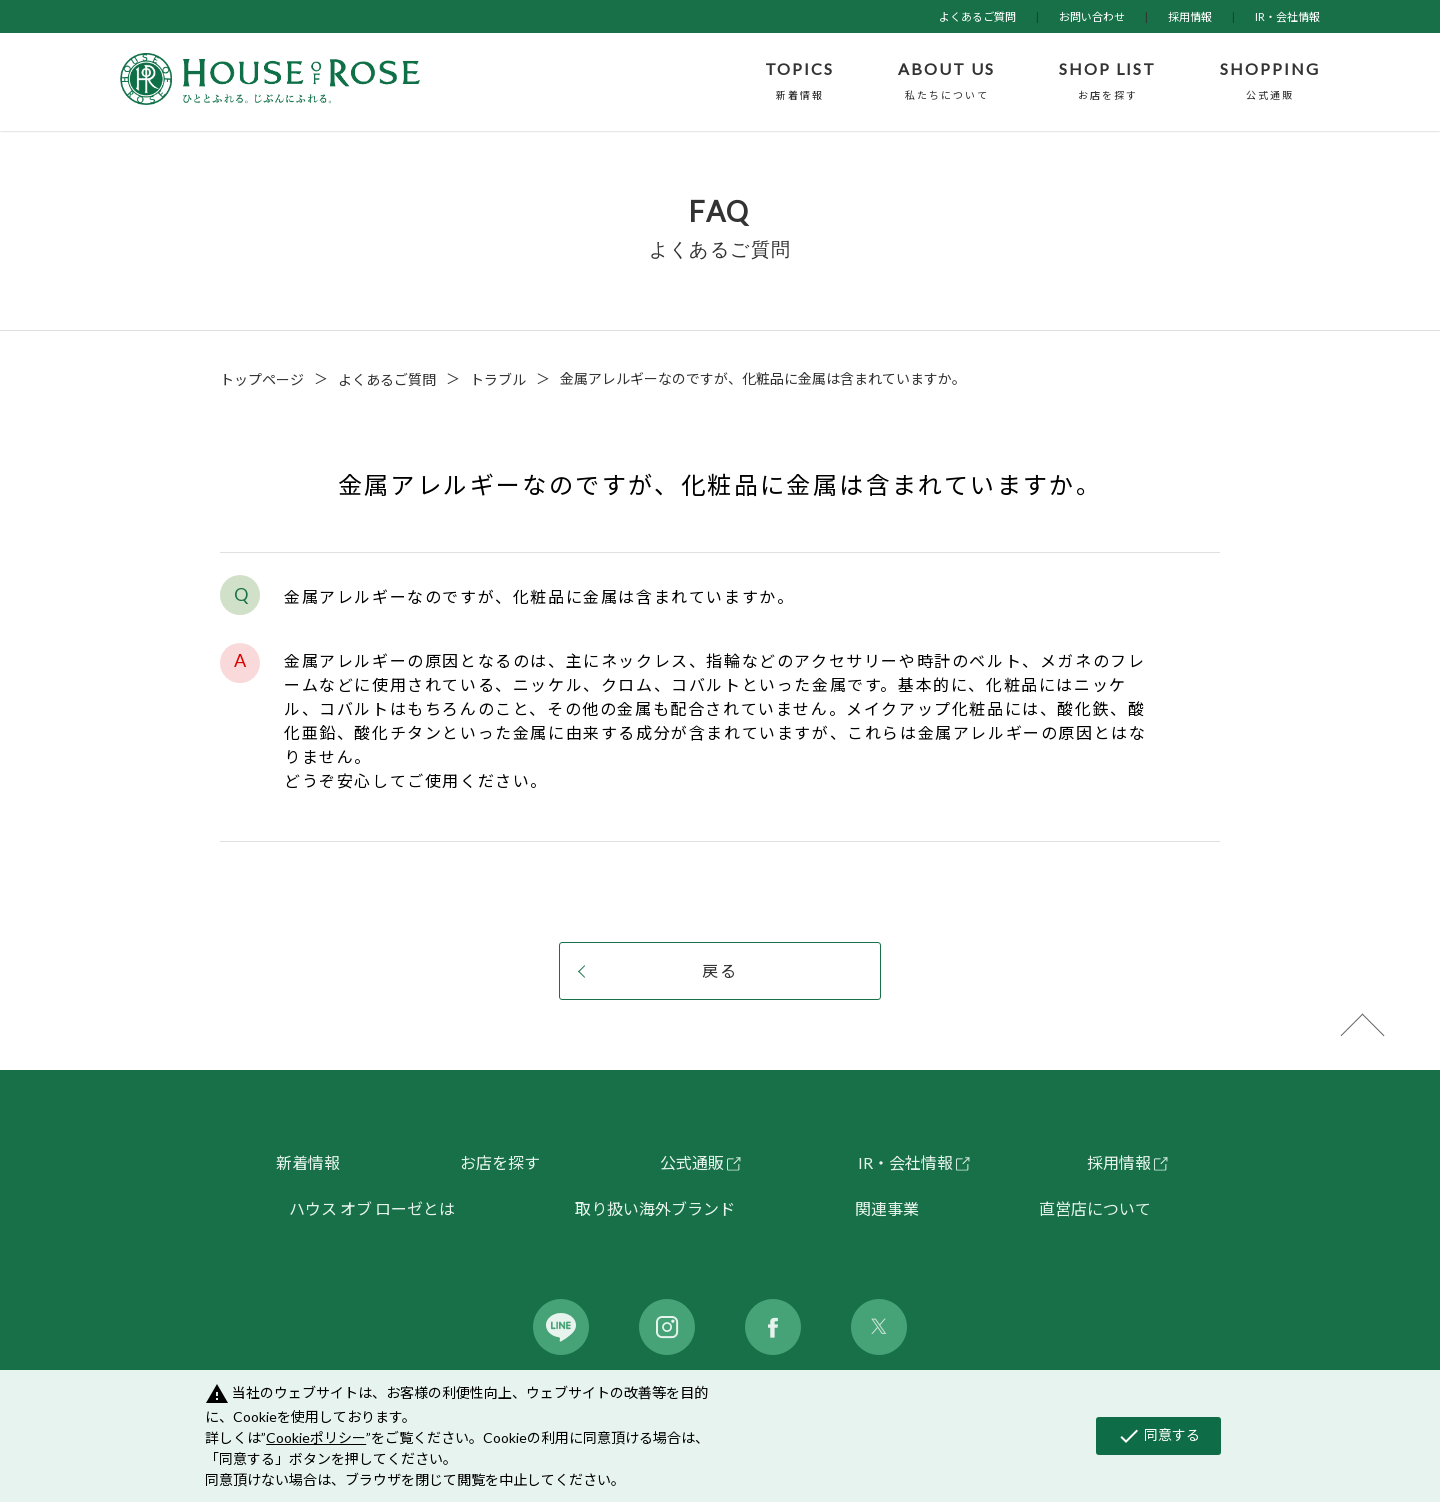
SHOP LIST (1107, 82)
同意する (1158, 1436)
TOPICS (799, 82)
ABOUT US (946, 82)
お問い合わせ (1092, 16)
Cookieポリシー (316, 1437)
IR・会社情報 (1287, 16)
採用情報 (1190, 16)
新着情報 (308, 1162)
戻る (720, 970)
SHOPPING (1270, 82)
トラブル (498, 379)
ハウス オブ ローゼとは (372, 1208)
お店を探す (500, 1162)
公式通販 (692, 1162)
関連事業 (887, 1208)
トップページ (262, 379)
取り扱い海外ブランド (655, 1208)
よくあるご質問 (977, 16)
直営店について (1095, 1208)
